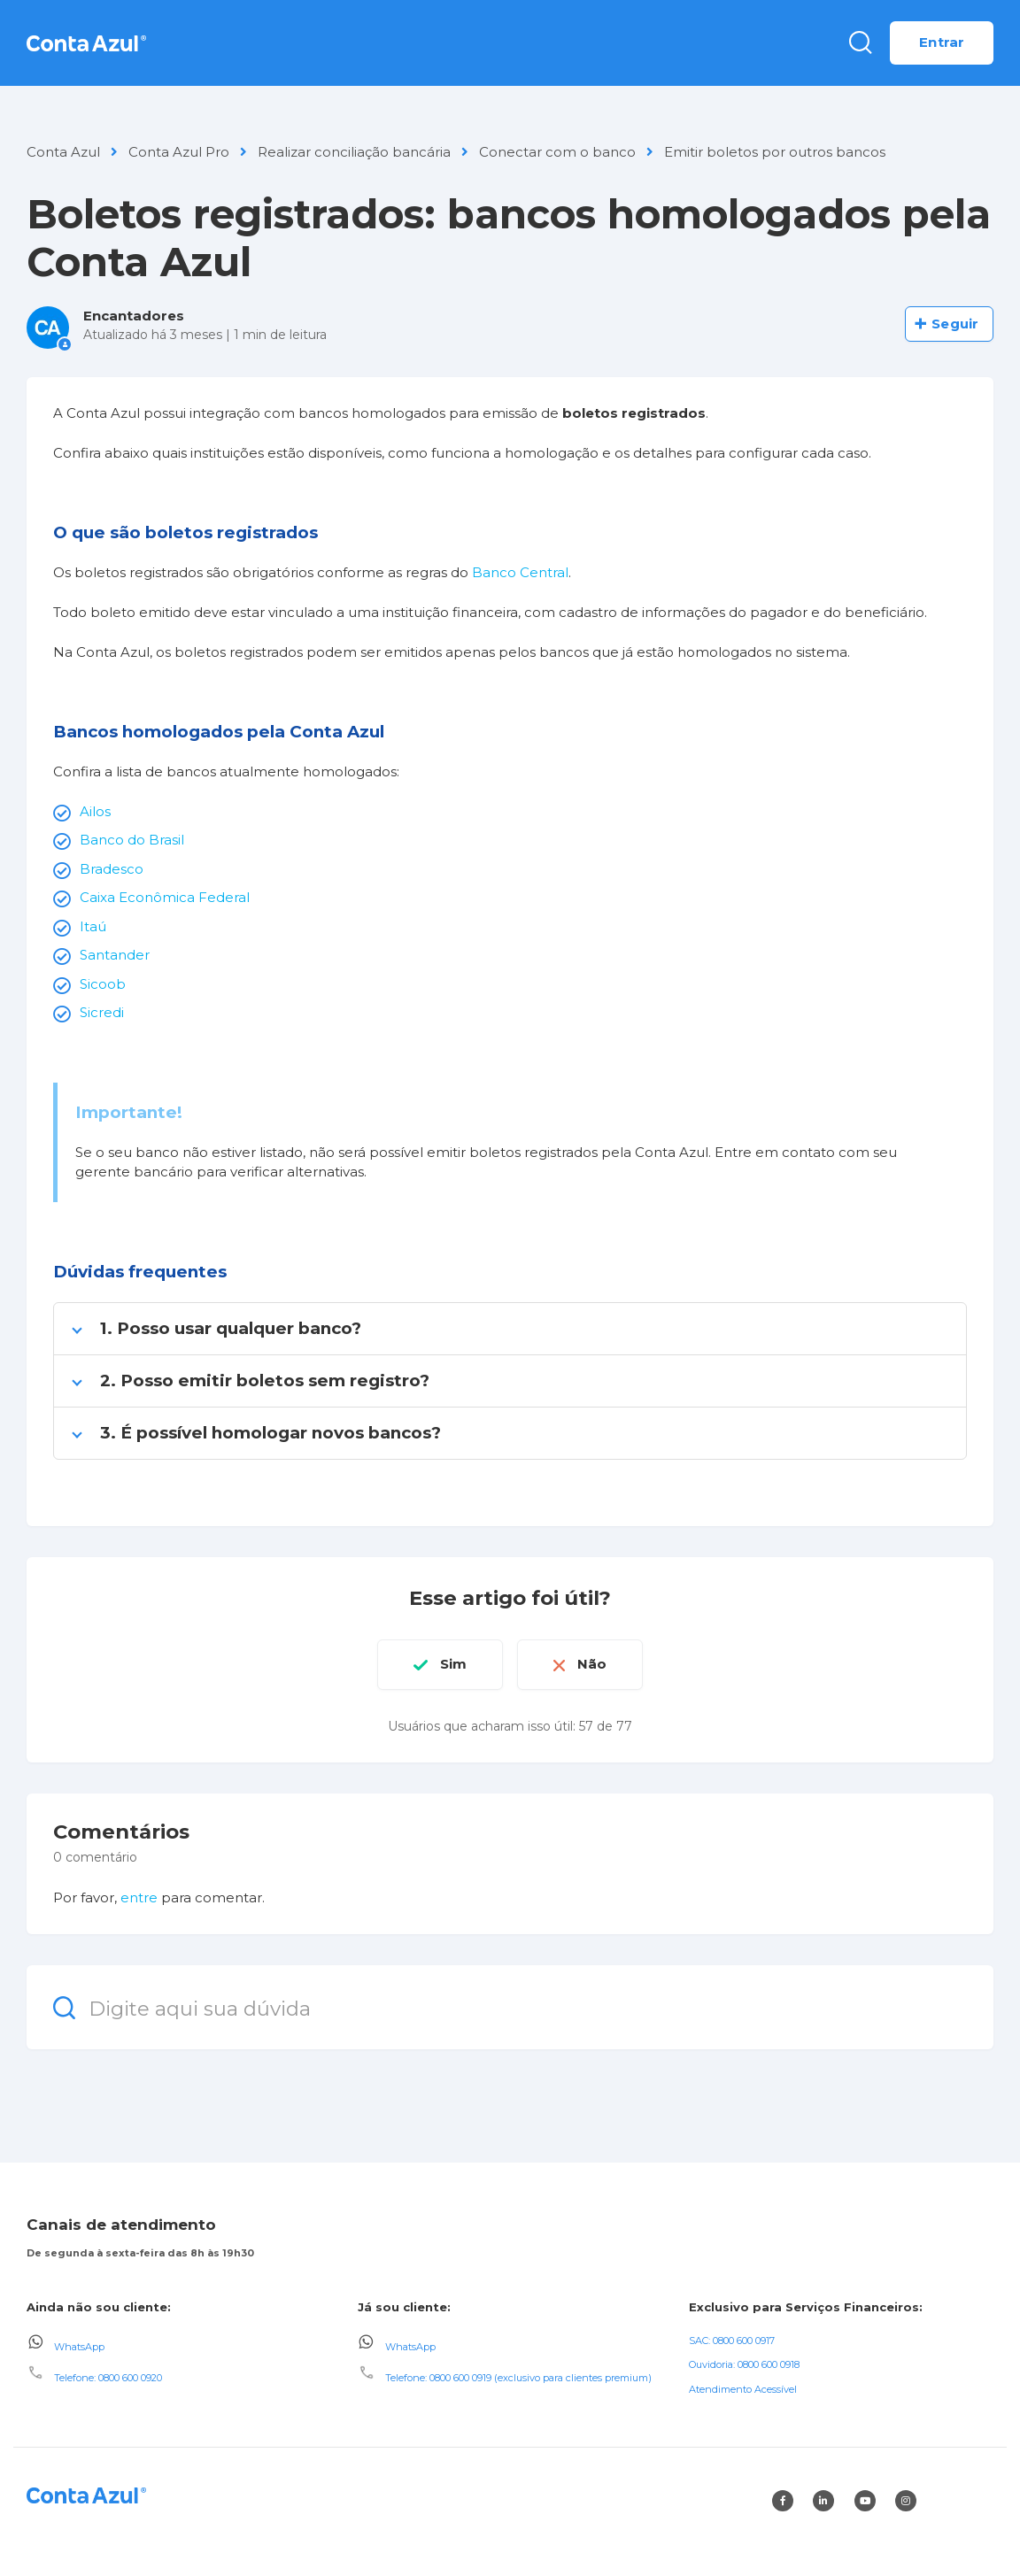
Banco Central (520, 572)
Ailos (95, 811)
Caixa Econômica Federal (165, 897)
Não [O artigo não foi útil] (592, 1663)
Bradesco (111, 868)
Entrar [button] (941, 42)
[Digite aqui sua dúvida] (510, 2007)
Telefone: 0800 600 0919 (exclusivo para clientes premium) (518, 2378)
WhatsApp (79, 2346)
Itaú (93, 926)
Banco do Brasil (132, 839)
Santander (115, 954)
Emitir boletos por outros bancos (774, 151)
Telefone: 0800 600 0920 (108, 2378)
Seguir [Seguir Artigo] (954, 323)
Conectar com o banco (557, 151)
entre (139, 1897)
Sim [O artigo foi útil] (453, 1663)
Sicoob (103, 984)
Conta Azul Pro (178, 151)
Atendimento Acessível (743, 2389)
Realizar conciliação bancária (354, 151)
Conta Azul (63, 151)
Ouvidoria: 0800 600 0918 (744, 2364)
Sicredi (102, 1012)
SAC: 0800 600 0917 (732, 2340)
